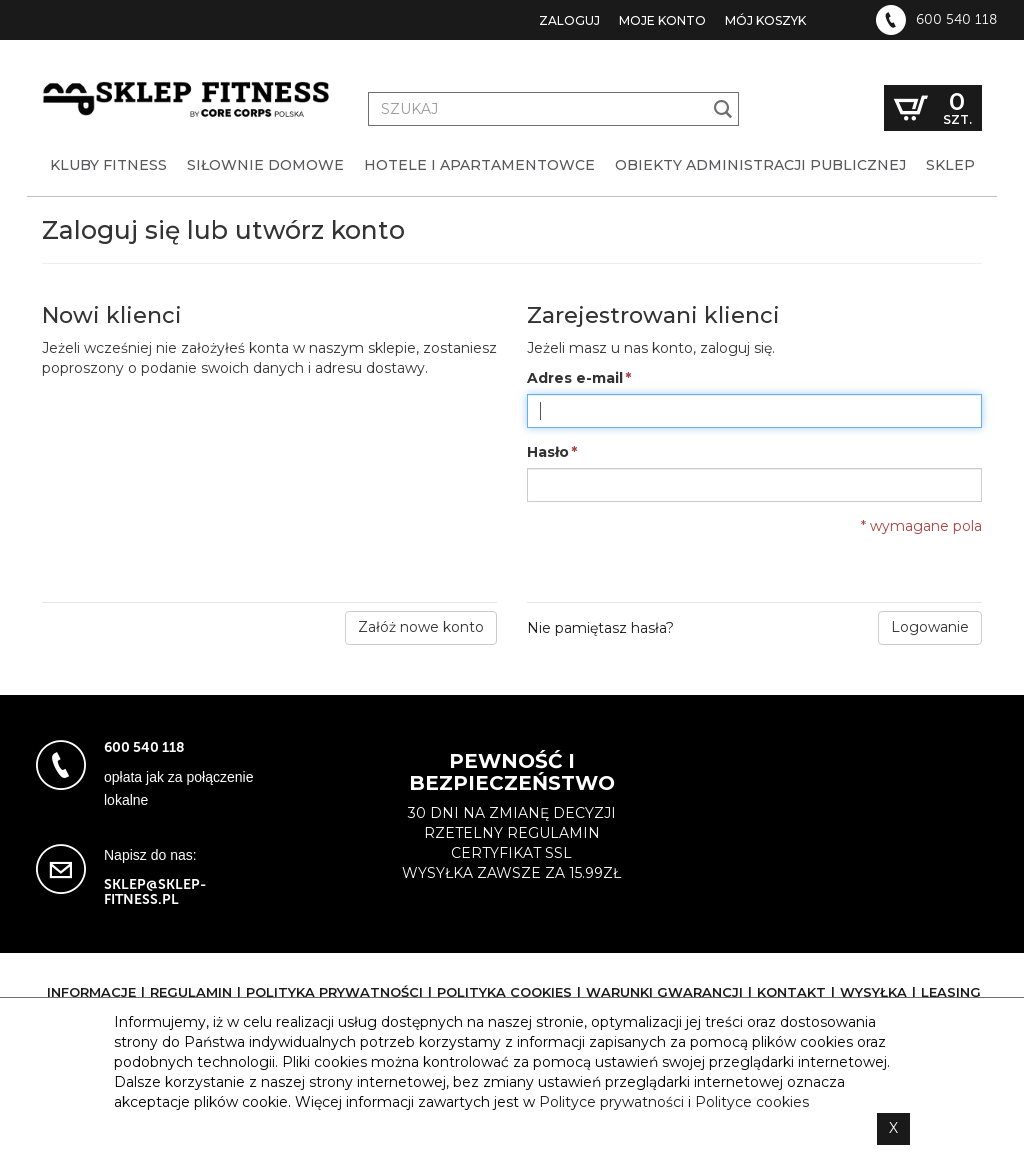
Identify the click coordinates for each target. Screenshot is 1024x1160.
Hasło (548, 453)
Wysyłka (873, 992)
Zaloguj (569, 20)
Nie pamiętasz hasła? (600, 628)
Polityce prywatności (611, 1102)
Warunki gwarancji (664, 992)
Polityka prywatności (334, 992)
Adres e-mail (575, 379)
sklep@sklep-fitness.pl (155, 892)
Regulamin (191, 992)
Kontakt (791, 992)
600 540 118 (956, 20)
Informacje (91, 992)
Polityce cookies (752, 1102)
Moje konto (662, 20)
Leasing (951, 992)
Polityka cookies (504, 992)
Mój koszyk (765, 20)
